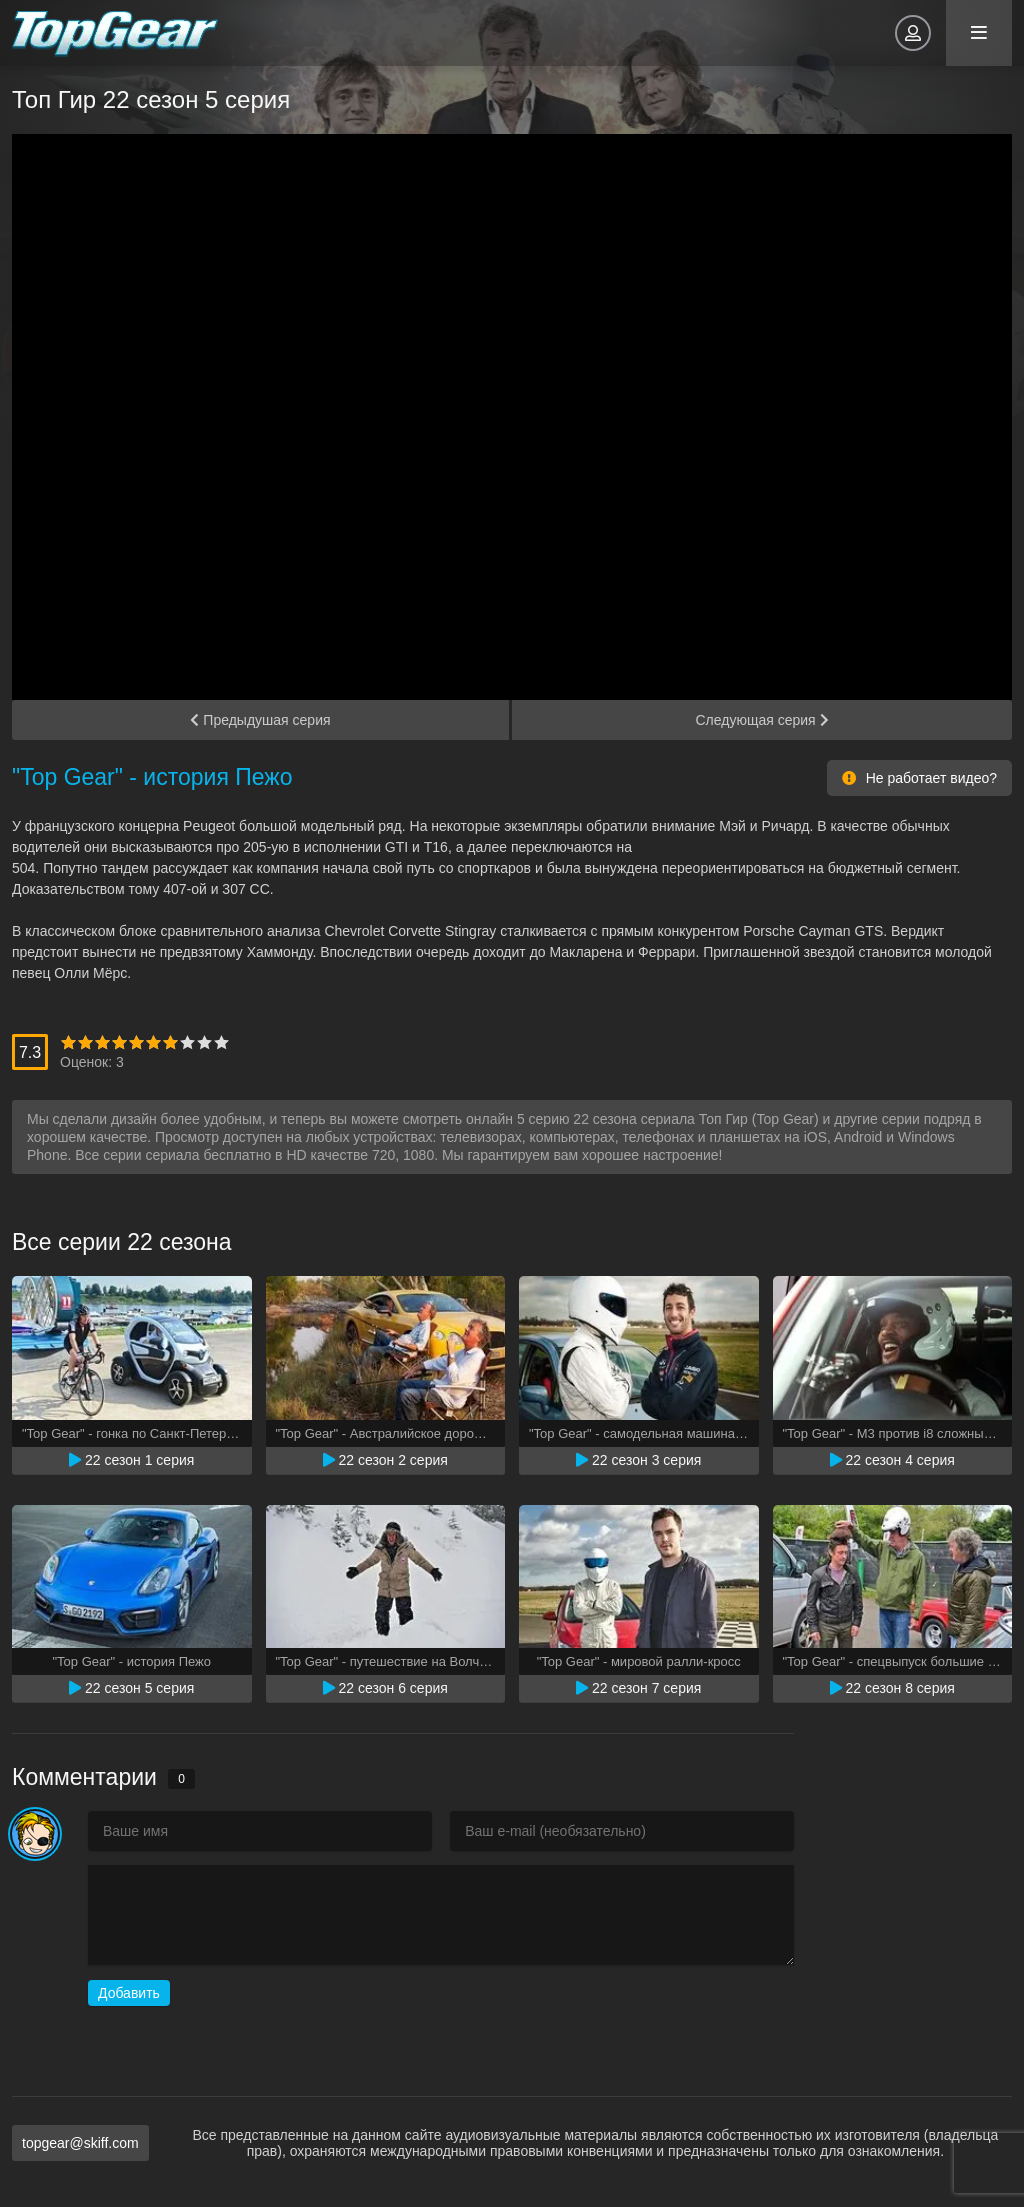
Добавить (129, 1993)
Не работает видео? (919, 778)
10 (221, 1042)
